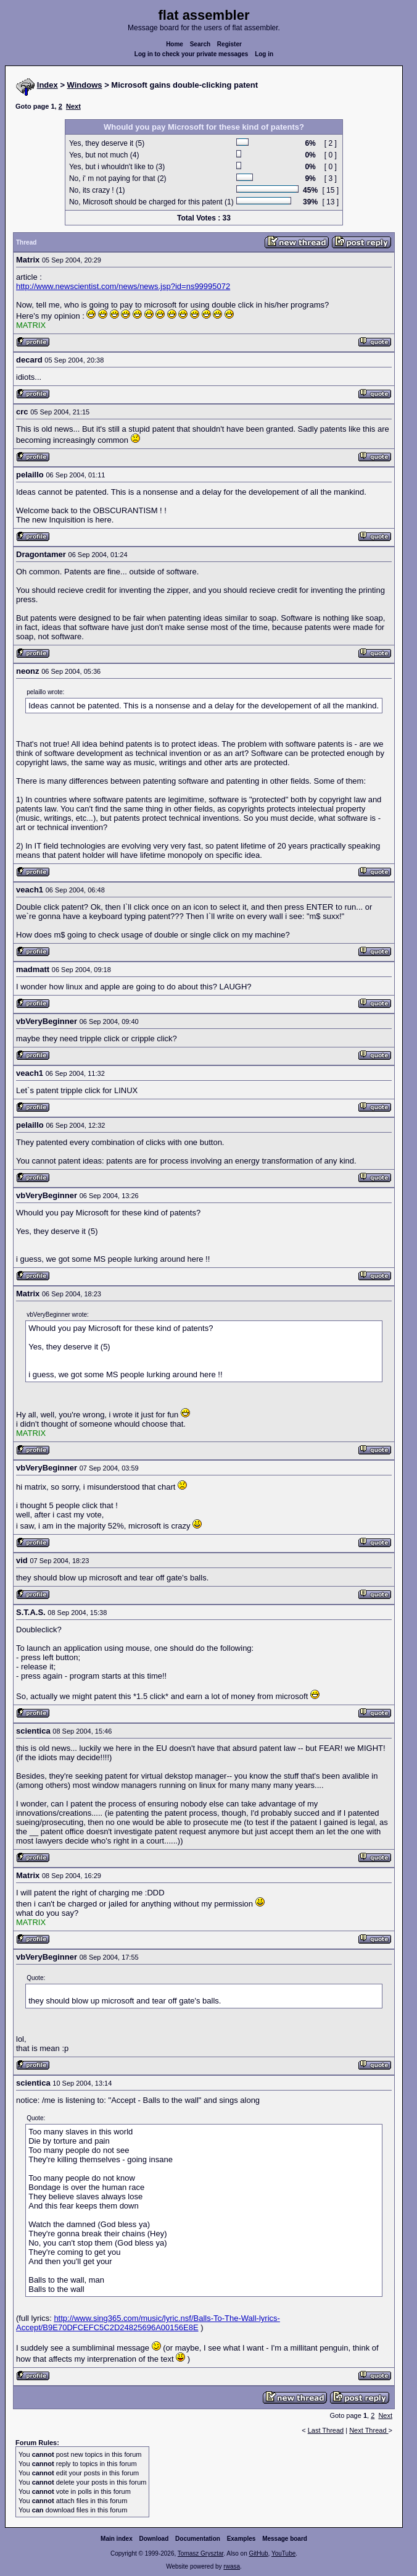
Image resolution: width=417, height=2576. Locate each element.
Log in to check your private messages (191, 54)
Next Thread (368, 2430)
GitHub (258, 2553)
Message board (284, 2538)
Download (154, 2538)
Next (73, 106)
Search (200, 44)
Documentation (197, 2538)
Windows (84, 85)
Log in (264, 54)
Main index (117, 2538)
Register (229, 44)
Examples (241, 2538)
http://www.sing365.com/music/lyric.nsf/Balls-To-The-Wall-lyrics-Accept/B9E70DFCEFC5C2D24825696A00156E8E (148, 2323)
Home (174, 44)
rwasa (231, 2566)
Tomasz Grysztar (200, 2553)
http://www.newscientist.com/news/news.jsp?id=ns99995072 (123, 286)
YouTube (283, 2553)
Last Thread (326, 2430)
